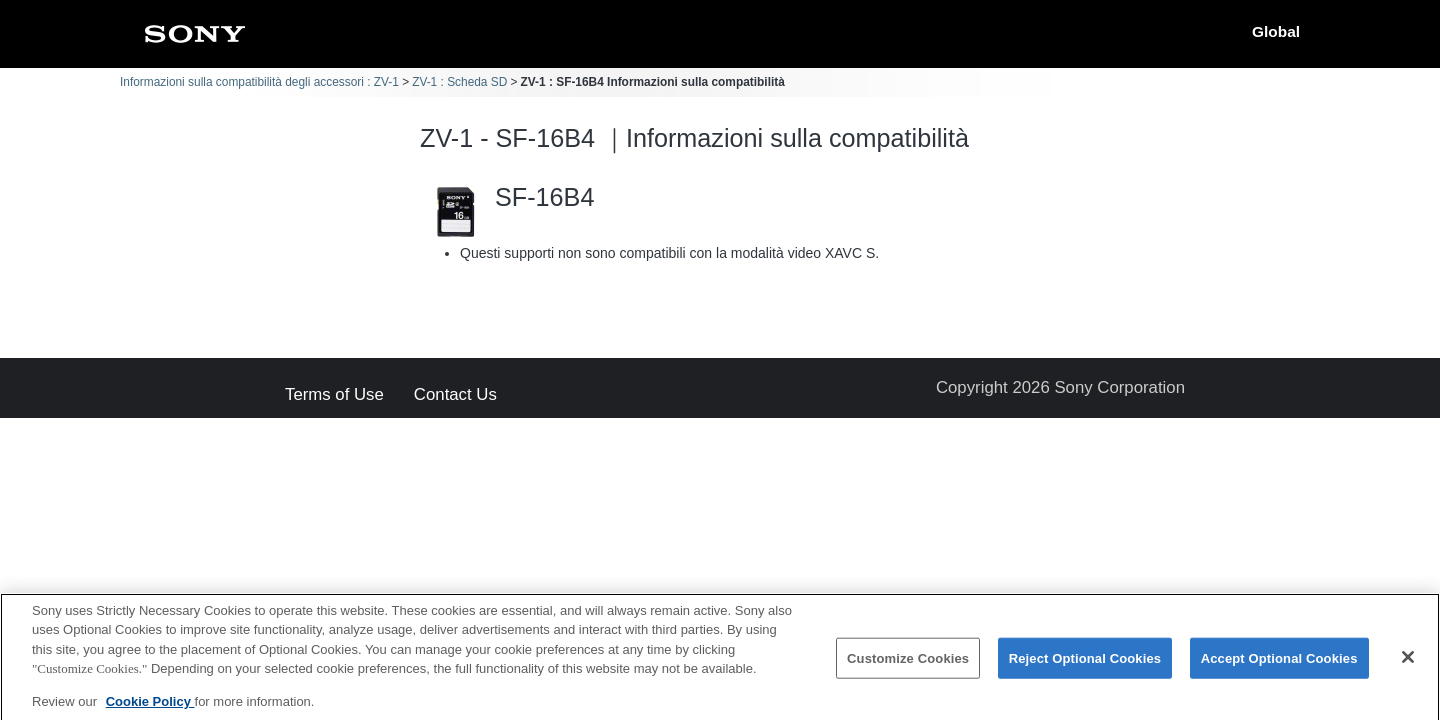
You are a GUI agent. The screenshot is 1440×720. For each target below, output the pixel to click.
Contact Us (455, 395)
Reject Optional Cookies (1085, 667)
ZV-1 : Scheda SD (459, 82)
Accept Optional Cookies (1279, 667)
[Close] (1408, 666)
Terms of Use (334, 395)
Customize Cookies (908, 667)
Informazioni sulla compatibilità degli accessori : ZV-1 (259, 82)
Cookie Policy (150, 711)
